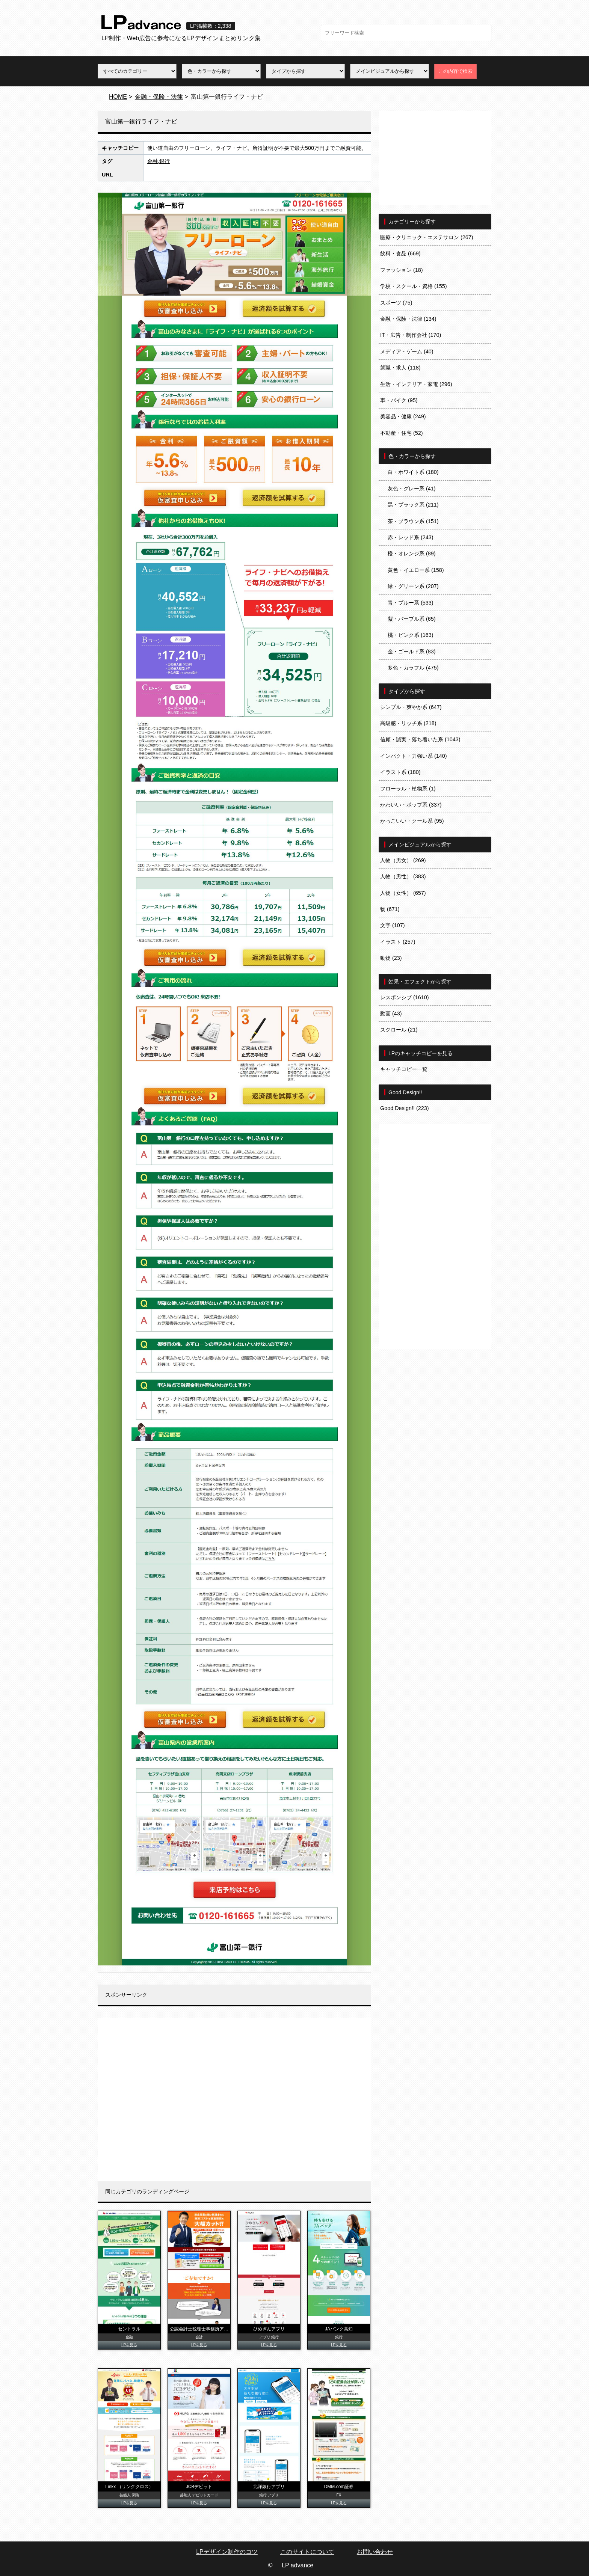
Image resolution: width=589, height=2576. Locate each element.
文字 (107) (392, 925)
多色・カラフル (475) (413, 668)
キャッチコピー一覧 (403, 1069)
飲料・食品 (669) (400, 253)
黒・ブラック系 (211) (413, 505)
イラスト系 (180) (400, 772)
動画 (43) (391, 1013)
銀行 (164, 161)
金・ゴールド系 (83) (412, 652)
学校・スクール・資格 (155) (413, 286)
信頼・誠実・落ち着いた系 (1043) (420, 739)
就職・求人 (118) (400, 368)
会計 (199, 2337)
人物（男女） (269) (403, 860)
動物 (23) (391, 958)
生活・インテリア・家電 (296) (416, 384)
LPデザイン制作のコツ (227, 2552)
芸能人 (125, 2495)
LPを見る (129, 2345)
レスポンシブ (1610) (404, 997)
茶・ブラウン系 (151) (413, 521)
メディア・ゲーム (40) (406, 351)
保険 (135, 2495)
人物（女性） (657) (403, 893)
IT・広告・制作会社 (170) (410, 335)
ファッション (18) (401, 270)
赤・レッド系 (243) (410, 537)
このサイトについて (307, 2552)
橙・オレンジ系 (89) (412, 553)
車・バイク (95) (399, 400)
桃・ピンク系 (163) (410, 635)
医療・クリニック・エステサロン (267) (426, 237)
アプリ (264, 2337)
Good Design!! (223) (404, 1108)
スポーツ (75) (396, 303)
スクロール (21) (399, 1030)
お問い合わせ (375, 2552)
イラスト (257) (397, 942)
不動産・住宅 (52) (401, 433)
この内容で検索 (455, 71)
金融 (152, 161)
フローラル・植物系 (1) (408, 789)
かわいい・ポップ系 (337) (411, 805)
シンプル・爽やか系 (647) (411, 707)
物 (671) (390, 909)
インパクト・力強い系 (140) (413, 756)
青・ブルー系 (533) (410, 603)
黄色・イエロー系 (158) (416, 570)
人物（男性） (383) (403, 876)
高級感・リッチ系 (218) (408, 723)
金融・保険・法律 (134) (408, 319)
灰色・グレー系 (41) (412, 489)
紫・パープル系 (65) (412, 619)
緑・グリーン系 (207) (413, 586)
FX (339, 2495)
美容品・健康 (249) (403, 416)
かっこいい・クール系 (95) (412, 821)
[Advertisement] (234, 2099)
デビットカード (205, 2495)
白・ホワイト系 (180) (413, 472)
